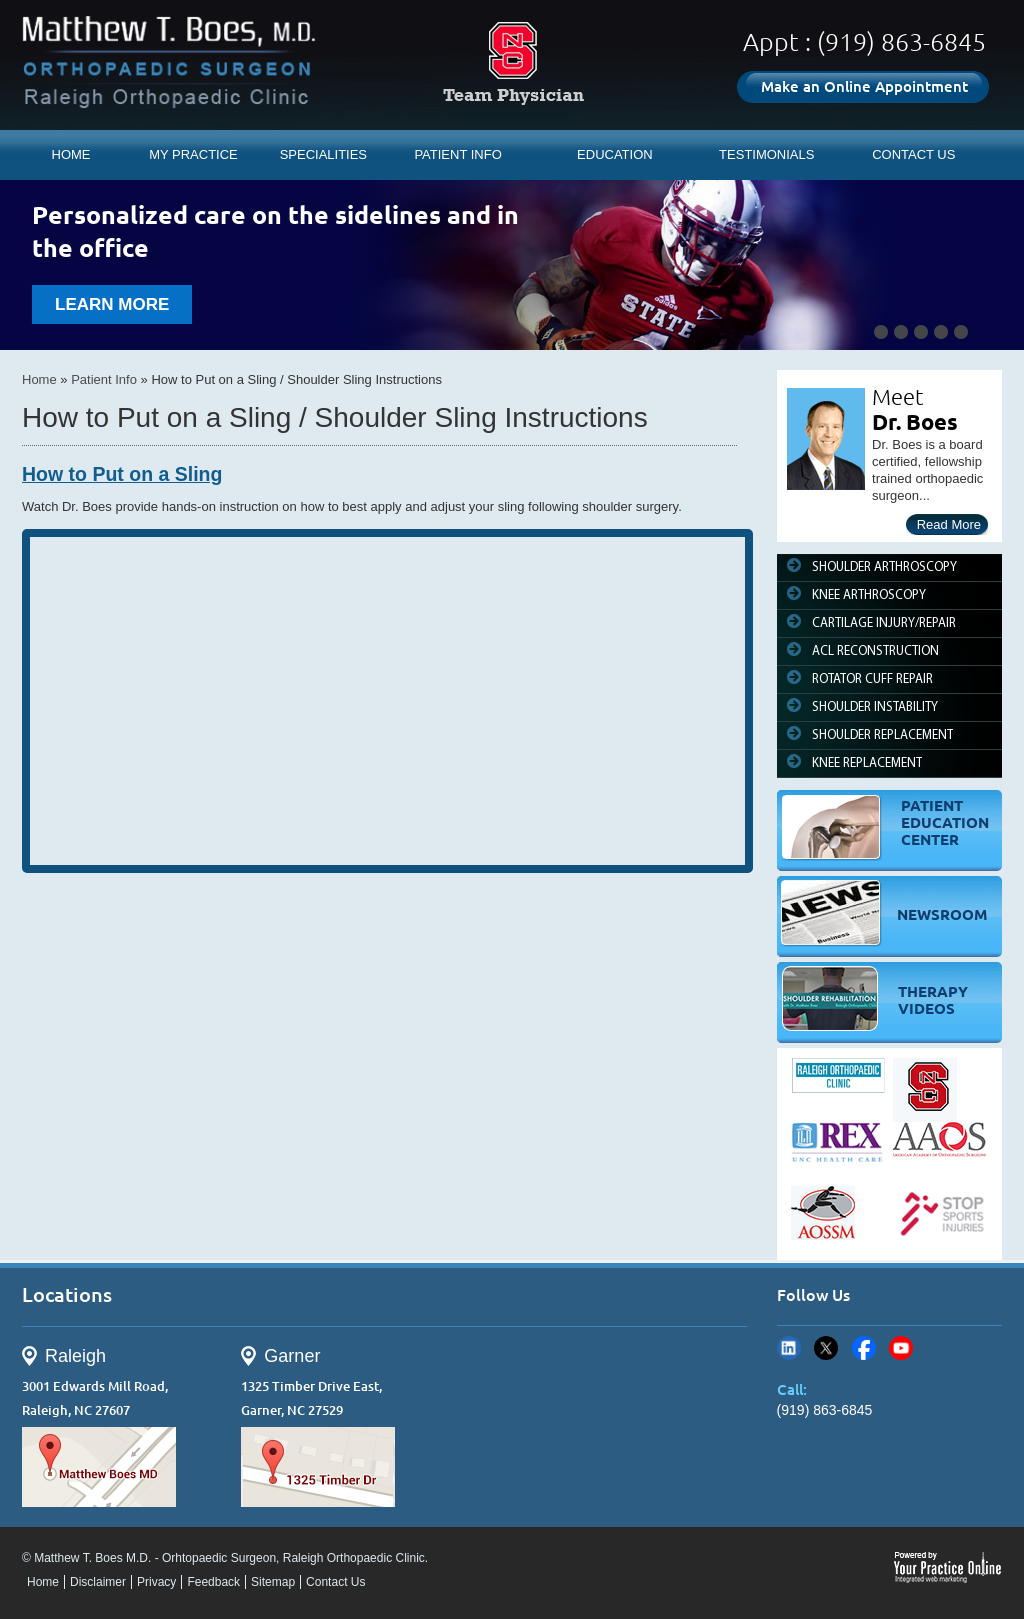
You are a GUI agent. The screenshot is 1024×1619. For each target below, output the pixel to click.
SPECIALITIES (323, 154)
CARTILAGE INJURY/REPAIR (884, 623)
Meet (898, 396)
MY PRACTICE (193, 154)
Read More (949, 524)
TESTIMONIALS (766, 154)
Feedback (213, 1582)
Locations (67, 1294)
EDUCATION (615, 154)
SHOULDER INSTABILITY (875, 707)
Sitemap (273, 1582)
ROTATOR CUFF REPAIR (872, 679)
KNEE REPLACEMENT (867, 763)
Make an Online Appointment (864, 86)
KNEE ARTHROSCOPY (869, 595)
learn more (112, 304)
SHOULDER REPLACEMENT (882, 735)
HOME (71, 154)
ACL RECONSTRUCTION (875, 651)
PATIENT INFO (457, 154)
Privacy (156, 1582)
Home (39, 379)
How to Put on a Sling (122, 474)
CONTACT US (913, 154)
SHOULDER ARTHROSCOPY (884, 567)
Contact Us (335, 1582)
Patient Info (104, 379)
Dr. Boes (915, 421)
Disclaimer (98, 1582)
